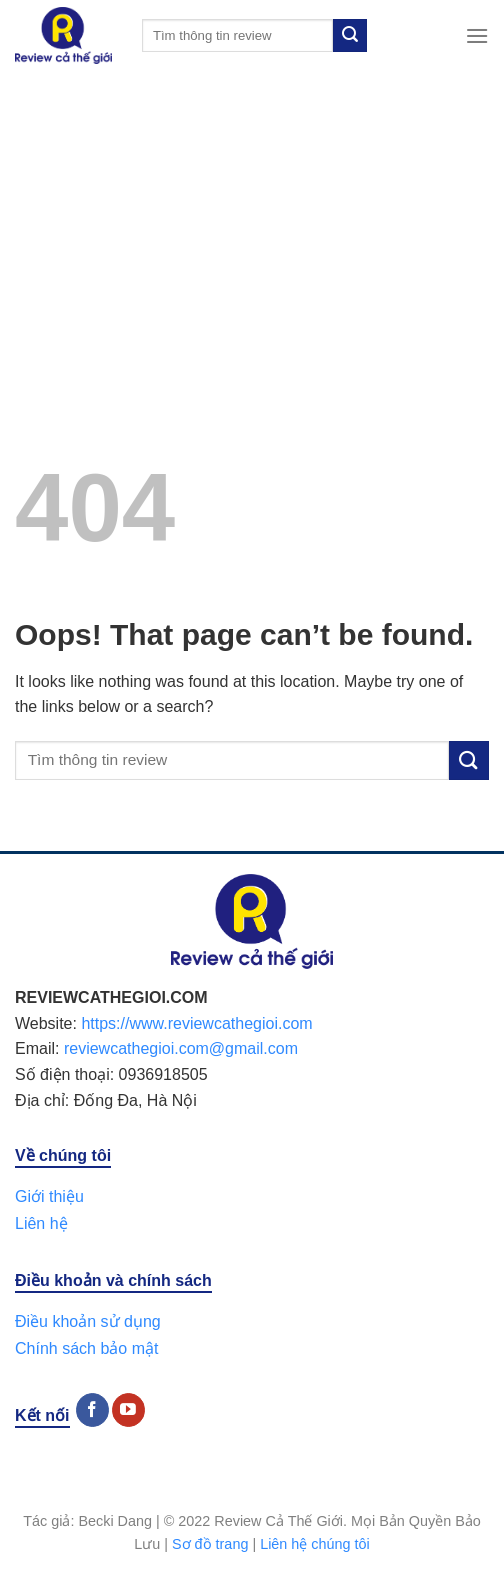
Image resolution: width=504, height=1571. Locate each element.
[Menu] (477, 35)
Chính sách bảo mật (86, 1348)
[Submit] (350, 36)
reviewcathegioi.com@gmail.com (181, 1048)
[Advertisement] (252, 221)
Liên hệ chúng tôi (315, 1544)
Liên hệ (41, 1223)
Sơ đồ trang (210, 1544)
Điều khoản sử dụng (88, 1321)
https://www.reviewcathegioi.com (196, 1023)
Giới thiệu (49, 1196)
